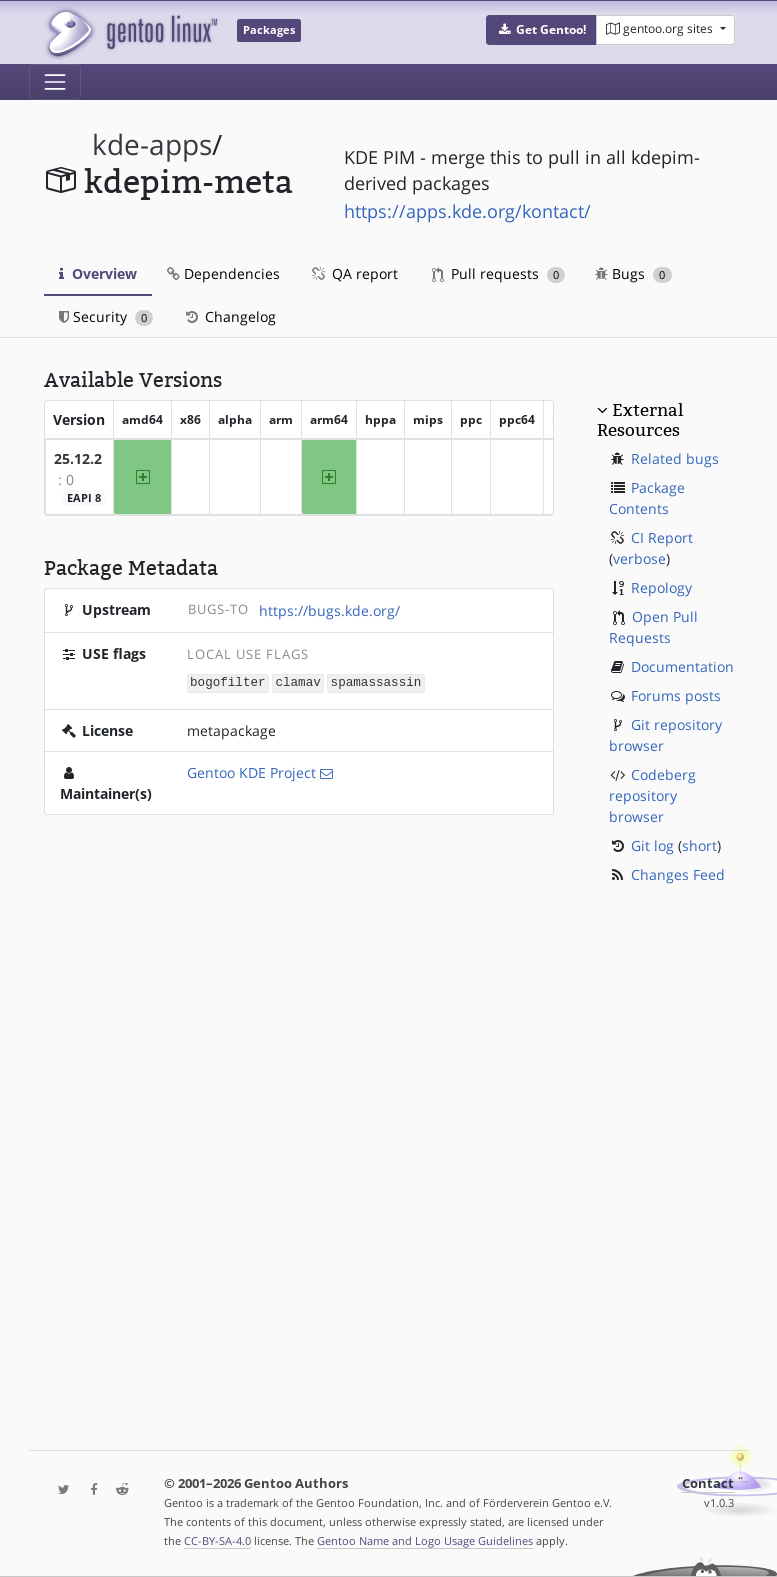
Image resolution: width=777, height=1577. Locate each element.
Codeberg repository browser (652, 795)
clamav (297, 682)
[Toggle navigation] (55, 82)
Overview (98, 273)
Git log (652, 845)
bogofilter (228, 682)
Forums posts (676, 695)
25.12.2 (78, 458)
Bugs (633, 273)
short (699, 845)
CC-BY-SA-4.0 (217, 1540)
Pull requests (499, 273)
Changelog (229, 316)
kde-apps (152, 144)
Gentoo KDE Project (251, 771)
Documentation (682, 666)
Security (106, 316)
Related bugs (675, 458)
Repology (661, 587)
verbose (639, 558)
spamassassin (376, 682)
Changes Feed (678, 874)
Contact (708, 1483)
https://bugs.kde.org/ (329, 610)
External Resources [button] (640, 420)
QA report (354, 273)
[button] (541, 30)
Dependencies (223, 273)
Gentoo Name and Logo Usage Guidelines (425, 1540)
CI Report (662, 537)
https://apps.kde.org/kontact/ (467, 211)
